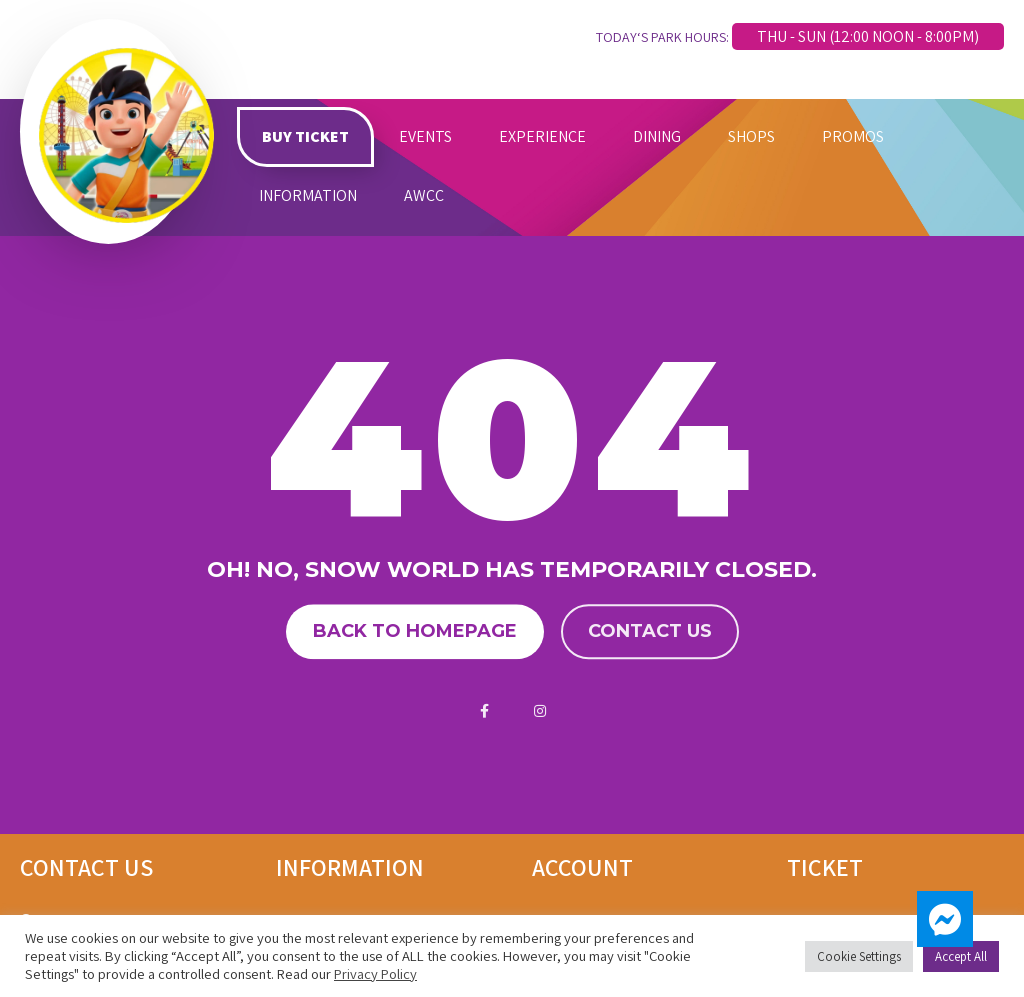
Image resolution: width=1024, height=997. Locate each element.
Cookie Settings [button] (859, 956)
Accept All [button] (961, 956)
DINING (657, 136)
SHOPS (751, 136)
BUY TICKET (305, 136)
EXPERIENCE (542, 136)
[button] (945, 919)
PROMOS (853, 136)
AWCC (424, 195)
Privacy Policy (375, 973)
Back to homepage (415, 632)
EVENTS (425, 136)
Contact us (650, 632)
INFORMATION (308, 195)
